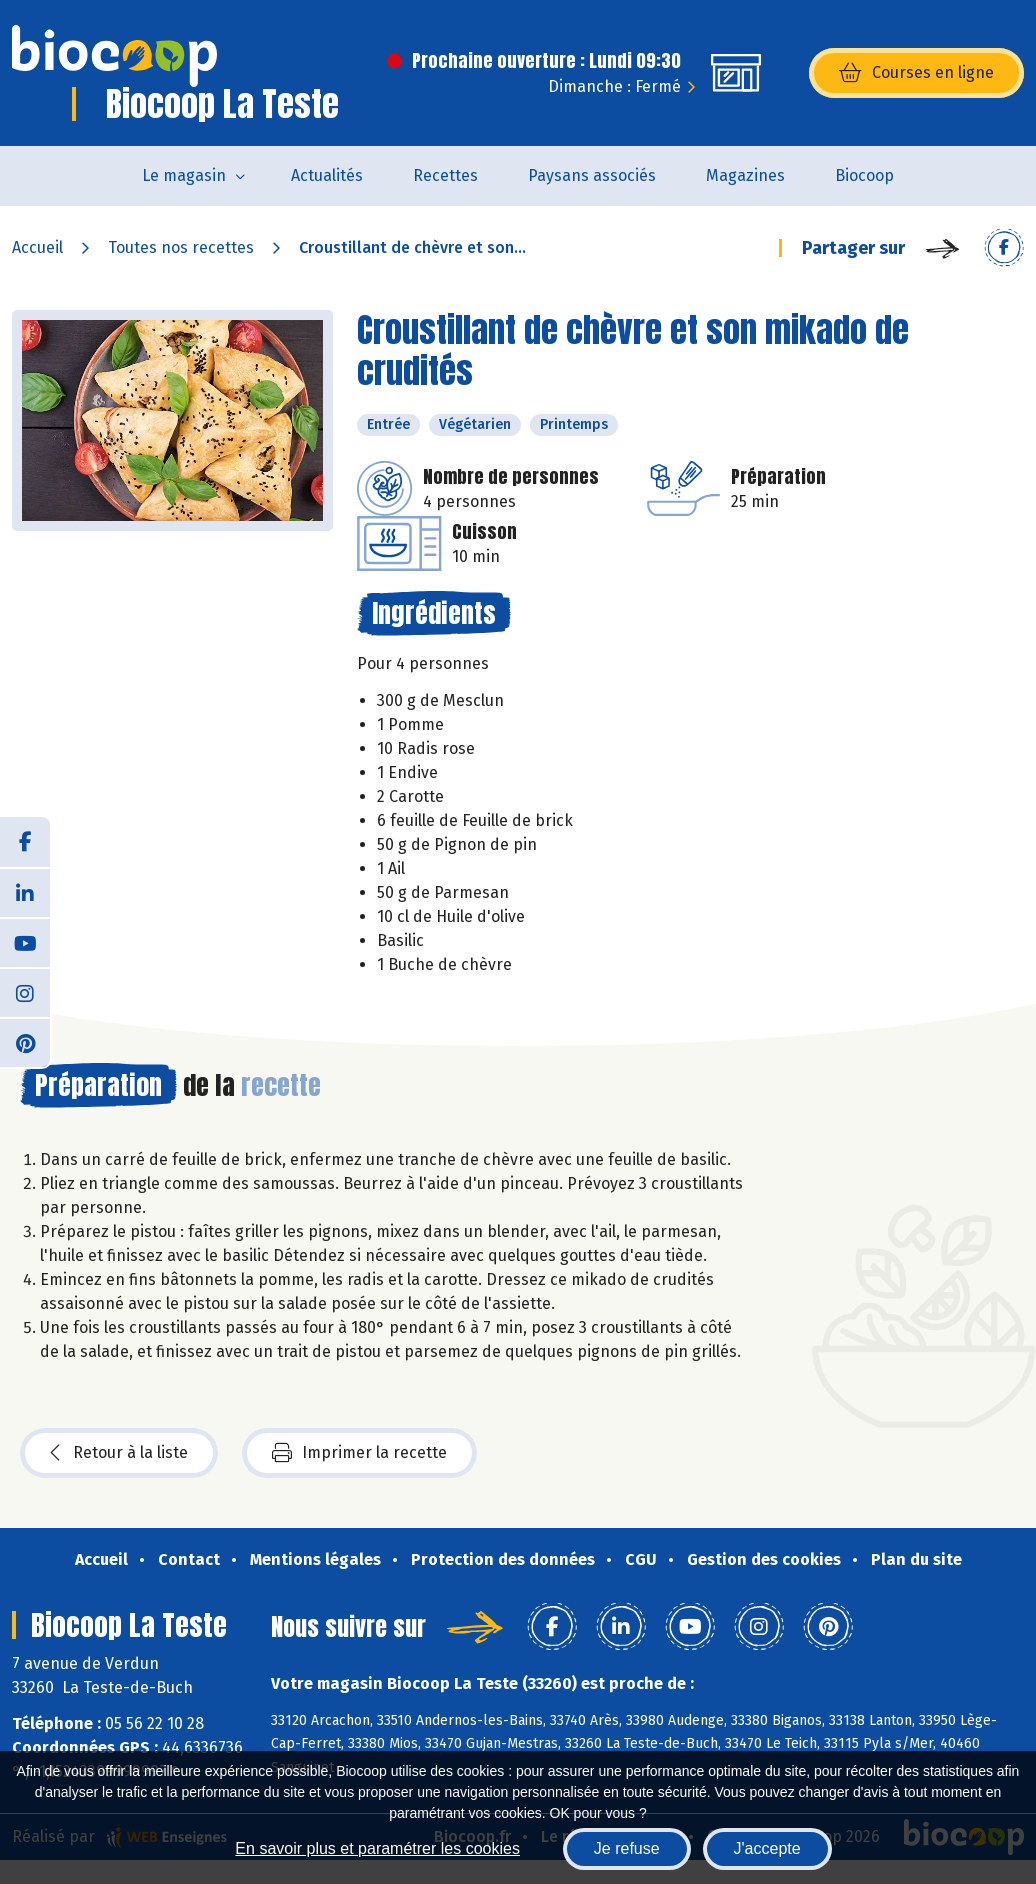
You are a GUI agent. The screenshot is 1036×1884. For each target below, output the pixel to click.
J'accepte (767, 1848)
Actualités (327, 175)
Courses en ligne (916, 73)
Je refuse (627, 1848)
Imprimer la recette (359, 1453)
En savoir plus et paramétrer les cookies (377, 1848)
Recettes (445, 175)
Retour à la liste (119, 1453)
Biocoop (864, 175)
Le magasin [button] (184, 175)
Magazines (745, 175)
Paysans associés (592, 175)
